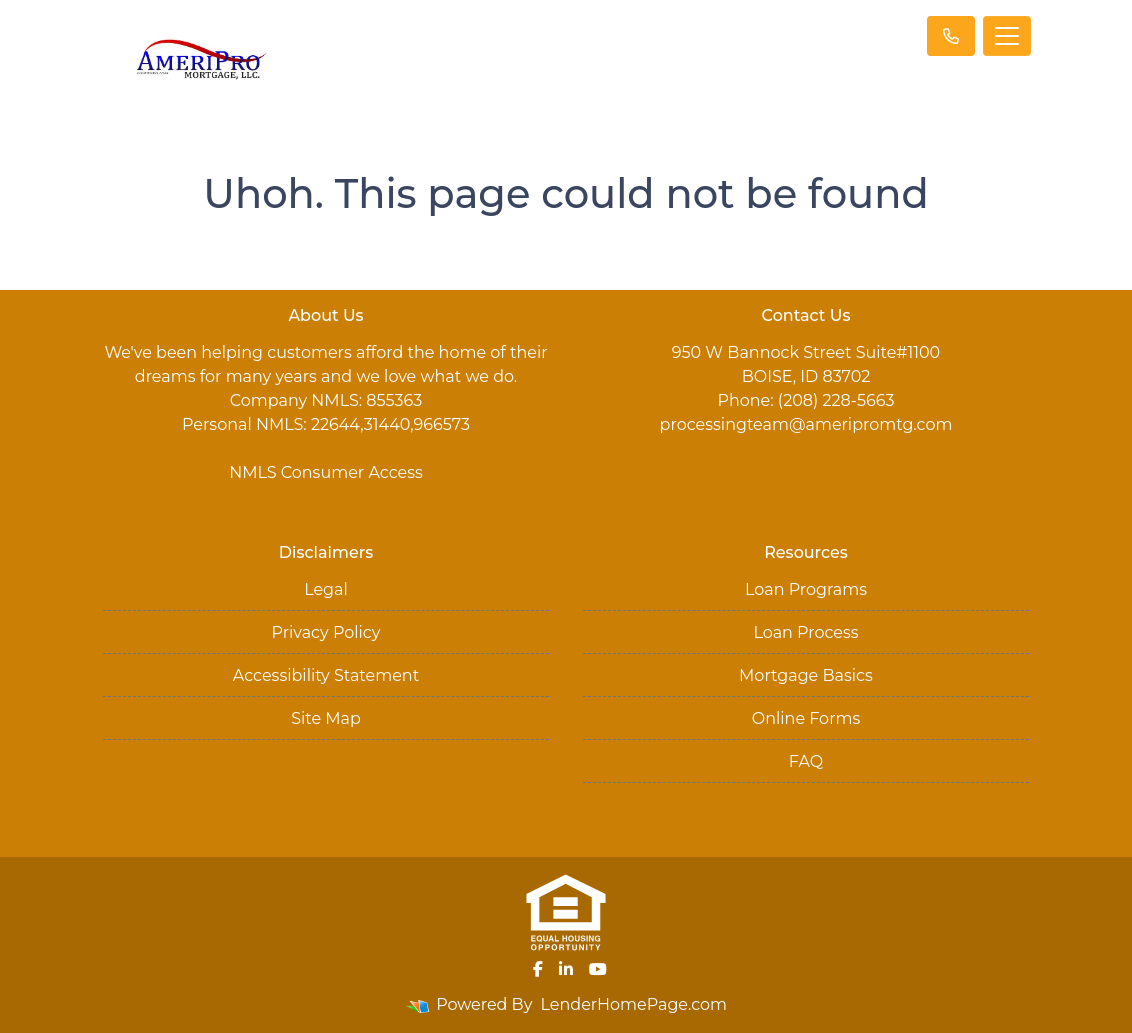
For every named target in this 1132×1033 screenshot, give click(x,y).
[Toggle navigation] (1007, 36)
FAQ (806, 761)
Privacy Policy (326, 632)
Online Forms (806, 718)
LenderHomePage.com (634, 1004)
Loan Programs (806, 589)
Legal (326, 589)
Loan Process (805, 632)
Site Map (326, 718)
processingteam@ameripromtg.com (806, 424)
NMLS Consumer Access (326, 472)
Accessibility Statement (326, 675)
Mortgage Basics (806, 675)
